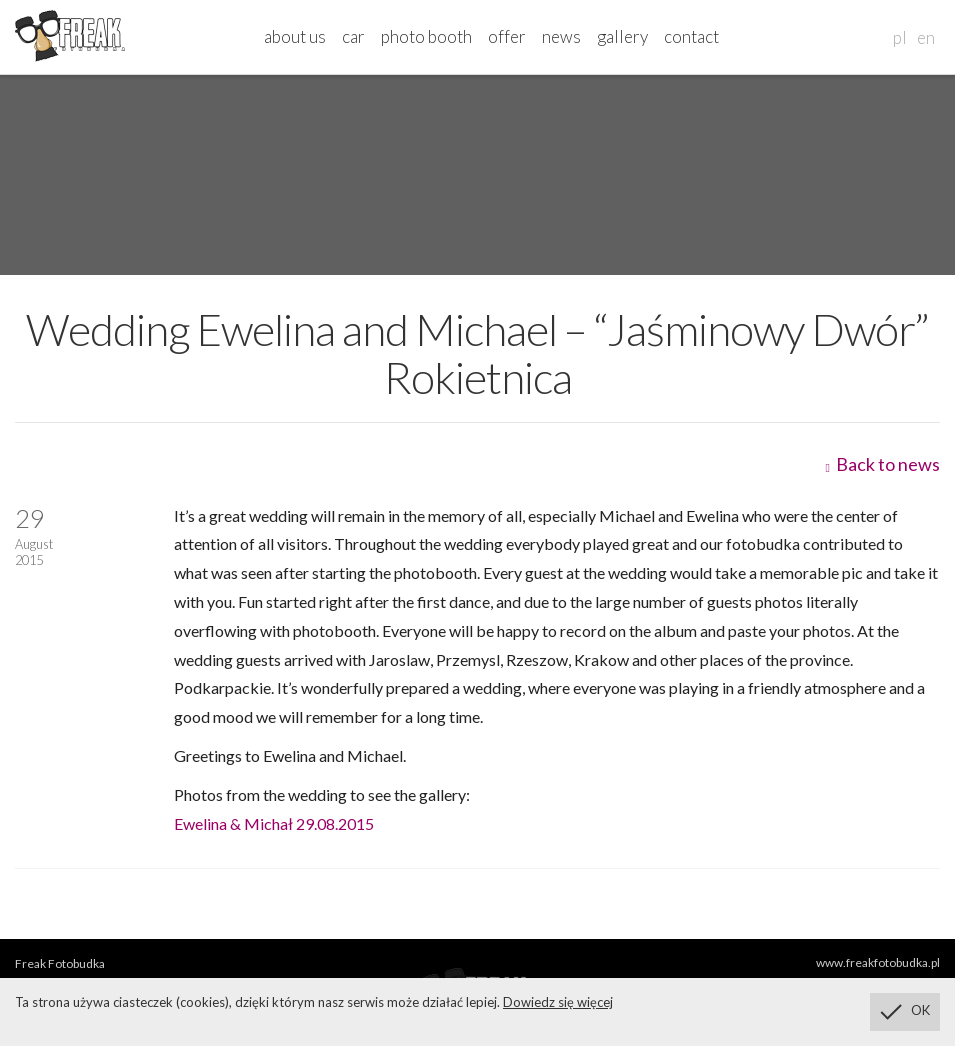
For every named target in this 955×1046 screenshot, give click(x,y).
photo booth (426, 36)
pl (900, 37)
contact (691, 36)
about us (295, 36)
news (561, 36)
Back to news (883, 464)
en (926, 37)
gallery (622, 36)
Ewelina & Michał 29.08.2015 (274, 823)
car (353, 36)
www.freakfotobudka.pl (878, 962)
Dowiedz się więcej (558, 1002)
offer (507, 36)
